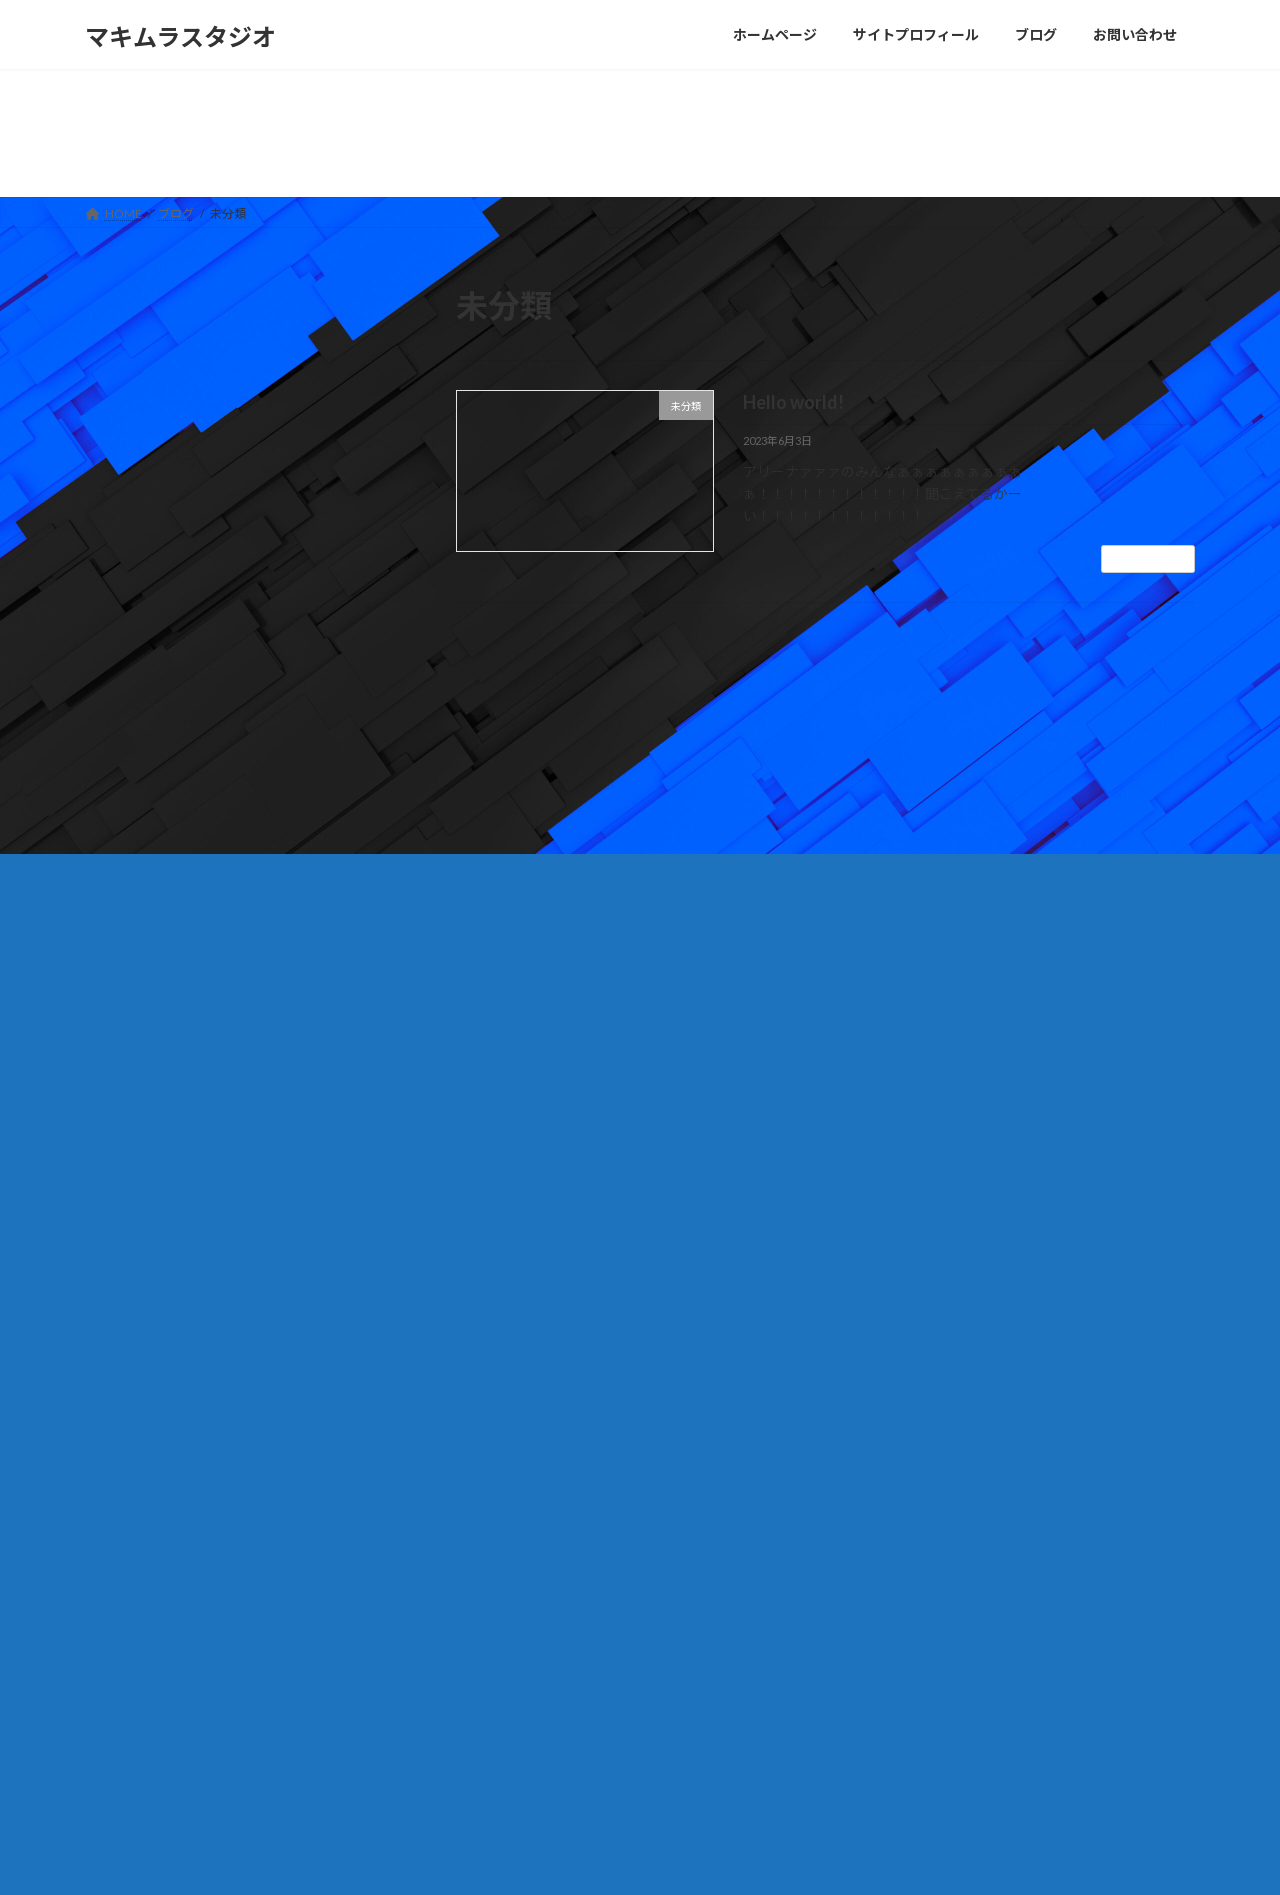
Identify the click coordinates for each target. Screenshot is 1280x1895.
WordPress (532, 1860)
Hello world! (793, 402)
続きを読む (1148, 558)
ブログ (495, 1701)
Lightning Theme (635, 1860)
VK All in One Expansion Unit (769, 1860)
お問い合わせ (140, 1515)
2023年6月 (133, 629)
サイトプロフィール (531, 1666)
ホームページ (513, 1631)
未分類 (120, 521)
